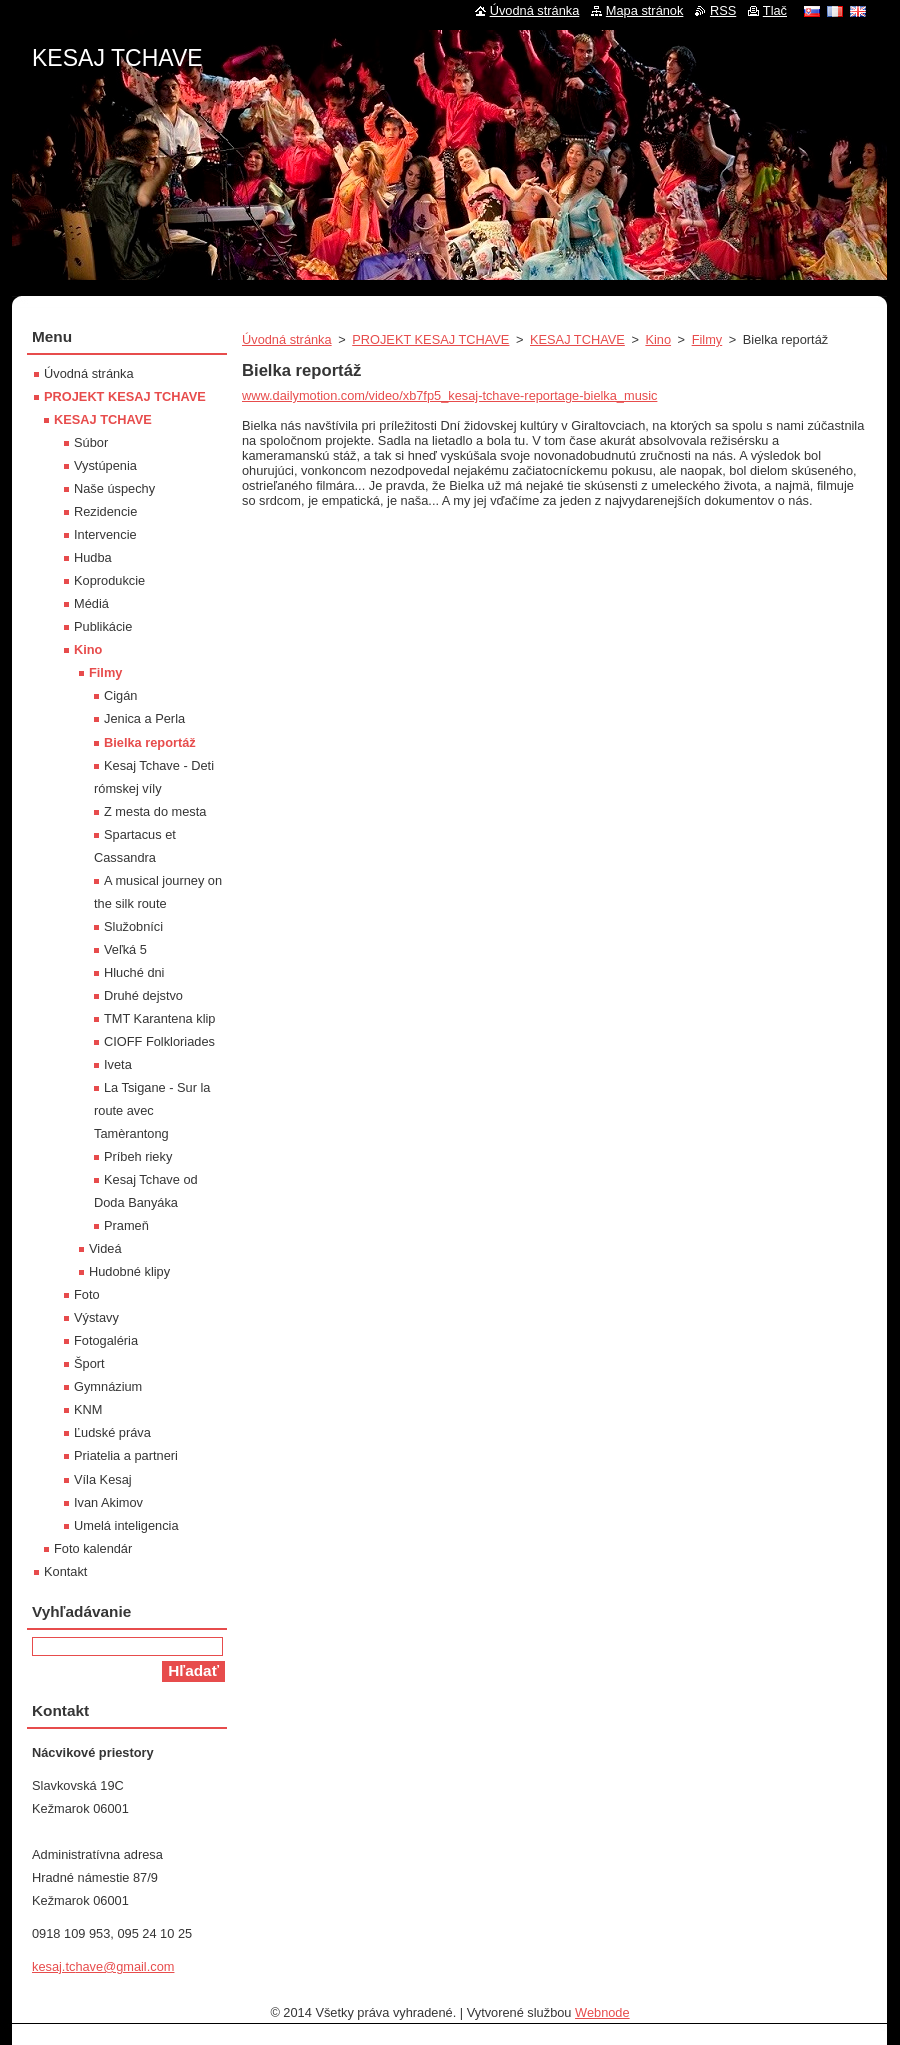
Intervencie (105, 534)
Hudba (93, 557)
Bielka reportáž (150, 742)
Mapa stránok (645, 10)
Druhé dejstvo (143, 995)
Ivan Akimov (108, 1502)
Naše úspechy (114, 488)
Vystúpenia (105, 465)
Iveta (118, 1064)
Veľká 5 (125, 949)
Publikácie (103, 626)
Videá (105, 1248)
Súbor (91, 442)
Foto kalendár (93, 1548)
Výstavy (96, 1317)
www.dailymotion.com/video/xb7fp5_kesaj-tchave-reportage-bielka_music (449, 395)
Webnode (602, 2012)
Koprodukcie (109, 580)
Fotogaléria (106, 1340)
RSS (723, 10)
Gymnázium (108, 1386)
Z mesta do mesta (155, 811)
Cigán (120, 695)
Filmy (707, 339)
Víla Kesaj (103, 1479)
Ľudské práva (112, 1432)
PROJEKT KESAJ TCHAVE (430, 339)
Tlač (775, 10)
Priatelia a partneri (126, 1455)
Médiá (91, 603)
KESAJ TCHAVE (577, 339)
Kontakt (65, 1571)
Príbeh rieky (138, 1156)
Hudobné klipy (129, 1271)
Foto (87, 1294)
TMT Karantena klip (159, 1018)
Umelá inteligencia (126, 1525)
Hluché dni (134, 972)
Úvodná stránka (287, 339)
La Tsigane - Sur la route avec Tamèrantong (152, 1110)
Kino (658, 339)
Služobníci (133, 926)
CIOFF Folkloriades (159, 1041)
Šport (89, 1363)
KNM (88, 1409)
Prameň (126, 1225)
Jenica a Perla (144, 718)
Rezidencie (105, 511)
